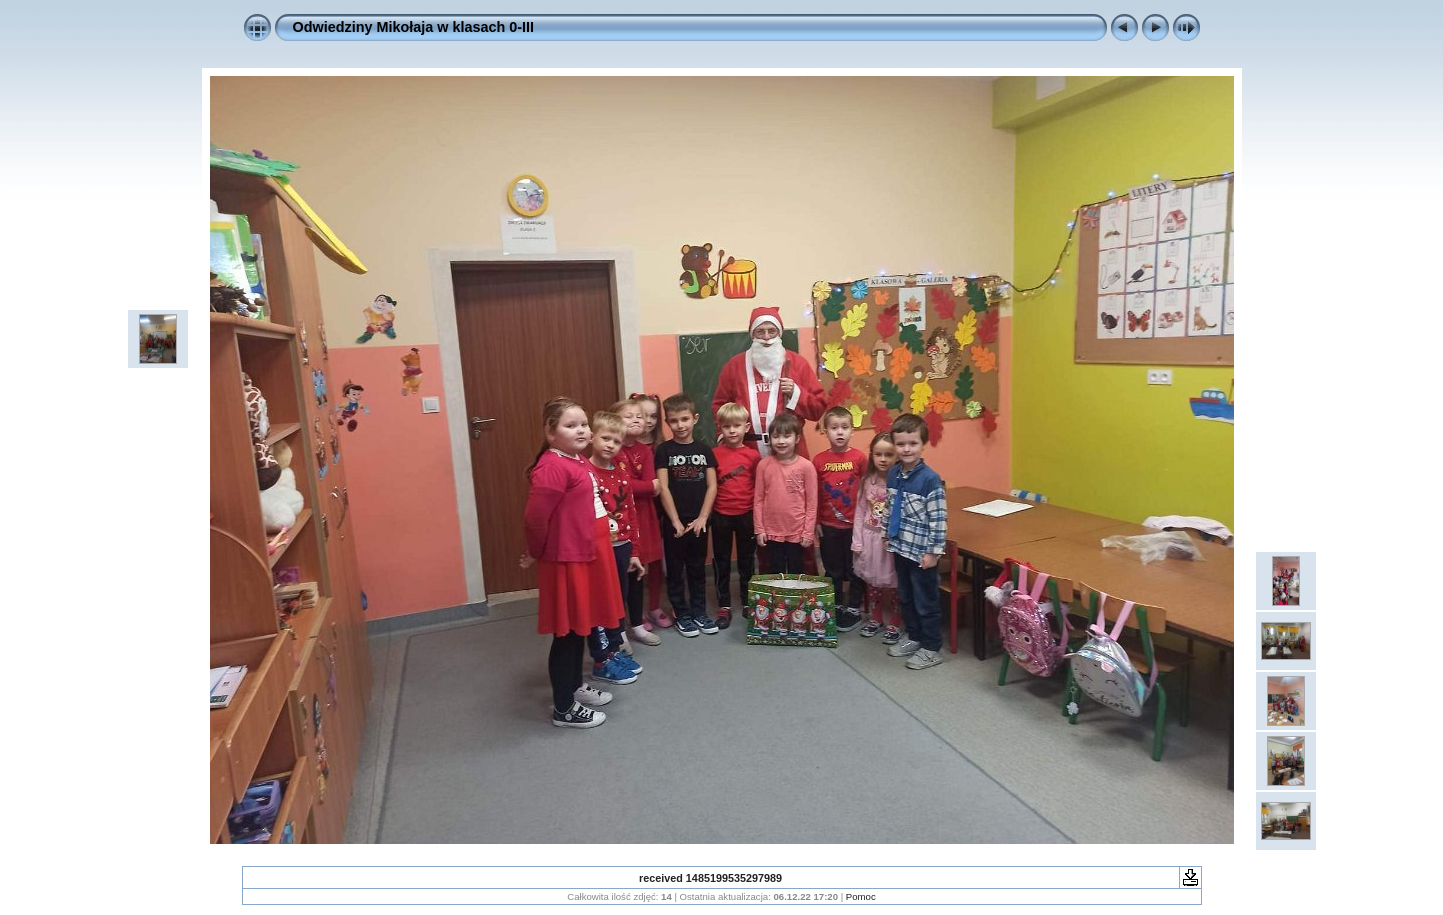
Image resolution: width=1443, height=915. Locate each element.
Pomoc (861, 896)
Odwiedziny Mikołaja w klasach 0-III (414, 27)
